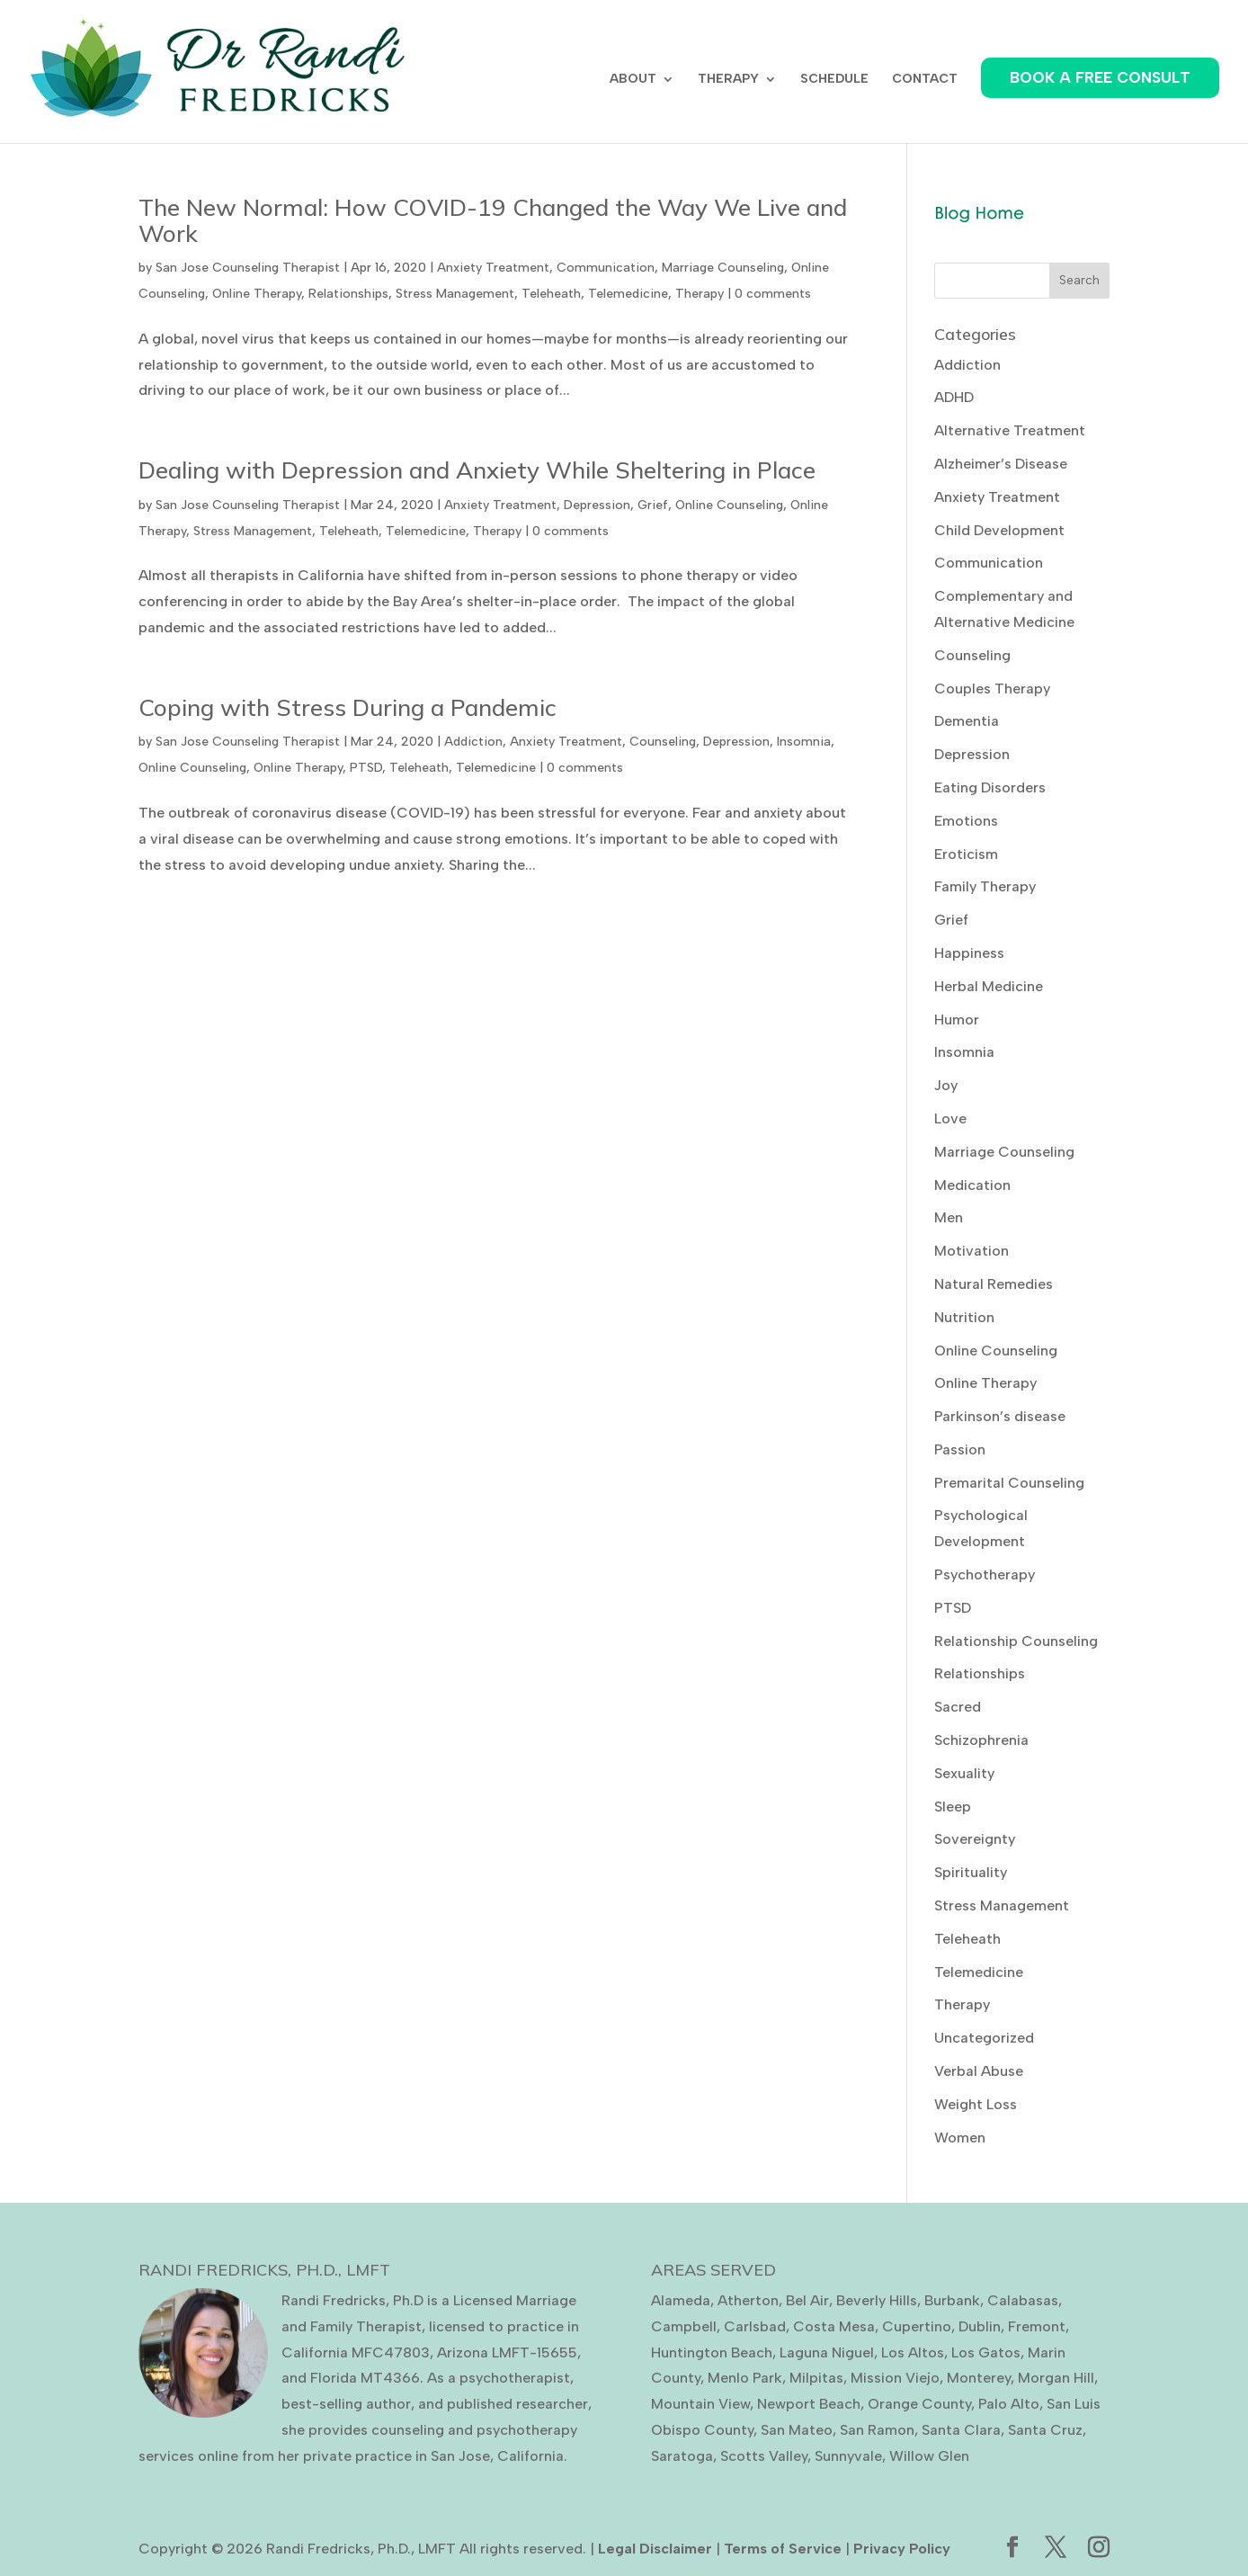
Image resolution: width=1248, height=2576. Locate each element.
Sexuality (964, 1773)
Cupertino (916, 2326)
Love (950, 1118)
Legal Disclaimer (655, 2548)
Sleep (952, 1806)
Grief (652, 505)
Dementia (966, 720)
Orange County (919, 2403)
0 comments (773, 293)
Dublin (979, 2326)
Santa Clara (961, 2429)
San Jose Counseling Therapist (248, 267)
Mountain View (700, 2403)
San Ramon (877, 2429)
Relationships (348, 293)
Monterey (979, 2377)
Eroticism (966, 854)
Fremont (1036, 2326)
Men (948, 1217)
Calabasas (1022, 2300)
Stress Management (455, 293)
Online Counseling (729, 505)
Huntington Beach (711, 2352)
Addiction (473, 741)
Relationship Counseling (1016, 1641)
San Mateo (797, 2429)
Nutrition (964, 1317)
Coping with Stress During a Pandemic (347, 707)
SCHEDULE (834, 79)
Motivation (971, 1250)
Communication (606, 267)
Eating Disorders (990, 787)
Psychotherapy (984, 1574)
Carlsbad (755, 2326)
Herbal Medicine (988, 986)
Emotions (966, 820)
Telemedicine (628, 293)
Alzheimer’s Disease (1000, 463)
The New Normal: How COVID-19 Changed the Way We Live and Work (492, 220)
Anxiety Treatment (493, 267)
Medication (972, 1185)
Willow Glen (929, 2455)
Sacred (957, 1706)
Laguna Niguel (827, 2352)
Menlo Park (745, 2377)
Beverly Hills (876, 2300)
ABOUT (633, 79)
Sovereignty (974, 1838)
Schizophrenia (981, 1740)
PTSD (366, 767)
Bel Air (807, 2300)
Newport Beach (808, 2403)
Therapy (699, 293)
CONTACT (925, 79)
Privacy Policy (901, 2548)
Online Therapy (256, 293)
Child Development (999, 530)
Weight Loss (975, 2104)
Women (959, 2137)
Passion (959, 1449)
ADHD (954, 397)
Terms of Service (783, 2548)
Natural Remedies (993, 1283)
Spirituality (970, 1872)
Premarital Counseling (1009, 1482)
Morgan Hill (1056, 2377)
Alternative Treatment (1009, 430)
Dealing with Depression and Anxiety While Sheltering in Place (477, 470)
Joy (946, 1085)
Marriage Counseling (723, 267)
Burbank (952, 2300)
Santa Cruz (1045, 2429)
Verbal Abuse (978, 2071)
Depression (597, 505)
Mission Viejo (895, 2377)
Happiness (969, 953)
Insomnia (804, 741)
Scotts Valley (763, 2455)
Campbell (684, 2326)
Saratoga (682, 2455)
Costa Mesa (834, 2326)
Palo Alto (1008, 2403)
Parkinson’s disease (999, 1416)
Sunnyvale (848, 2455)
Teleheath (551, 293)
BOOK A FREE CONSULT (1100, 77)
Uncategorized (984, 2037)
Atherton (748, 2300)
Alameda (680, 2300)
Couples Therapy (992, 688)
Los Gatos (986, 2352)
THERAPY (728, 79)
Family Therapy (985, 886)
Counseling (662, 741)
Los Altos (912, 2352)
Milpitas (816, 2377)
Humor (956, 1019)
